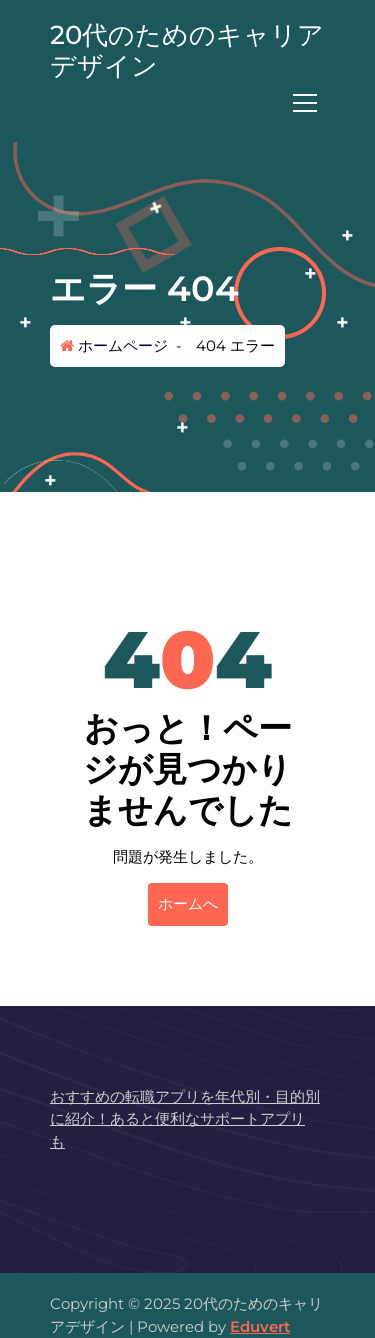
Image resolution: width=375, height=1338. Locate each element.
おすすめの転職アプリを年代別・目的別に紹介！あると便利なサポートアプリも (185, 1119)
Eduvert (260, 1326)
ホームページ (114, 345)
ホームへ (188, 903)
